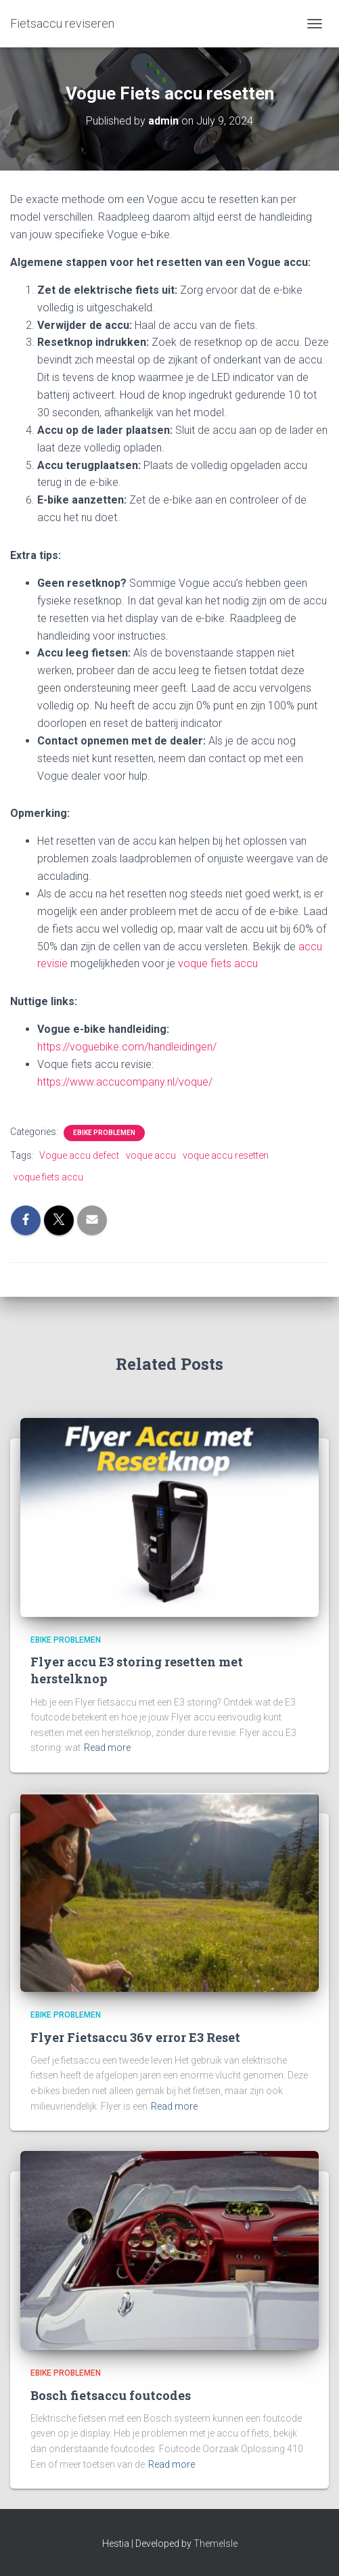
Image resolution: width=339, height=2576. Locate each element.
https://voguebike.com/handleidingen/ (127, 1046)
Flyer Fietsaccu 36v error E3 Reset (135, 2037)
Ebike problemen (104, 1132)
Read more (107, 1747)
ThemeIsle (216, 2543)
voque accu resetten (226, 1155)
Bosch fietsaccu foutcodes (110, 2395)
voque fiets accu (218, 963)
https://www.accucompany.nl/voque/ (124, 1081)
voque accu (151, 1155)
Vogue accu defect (79, 1155)
